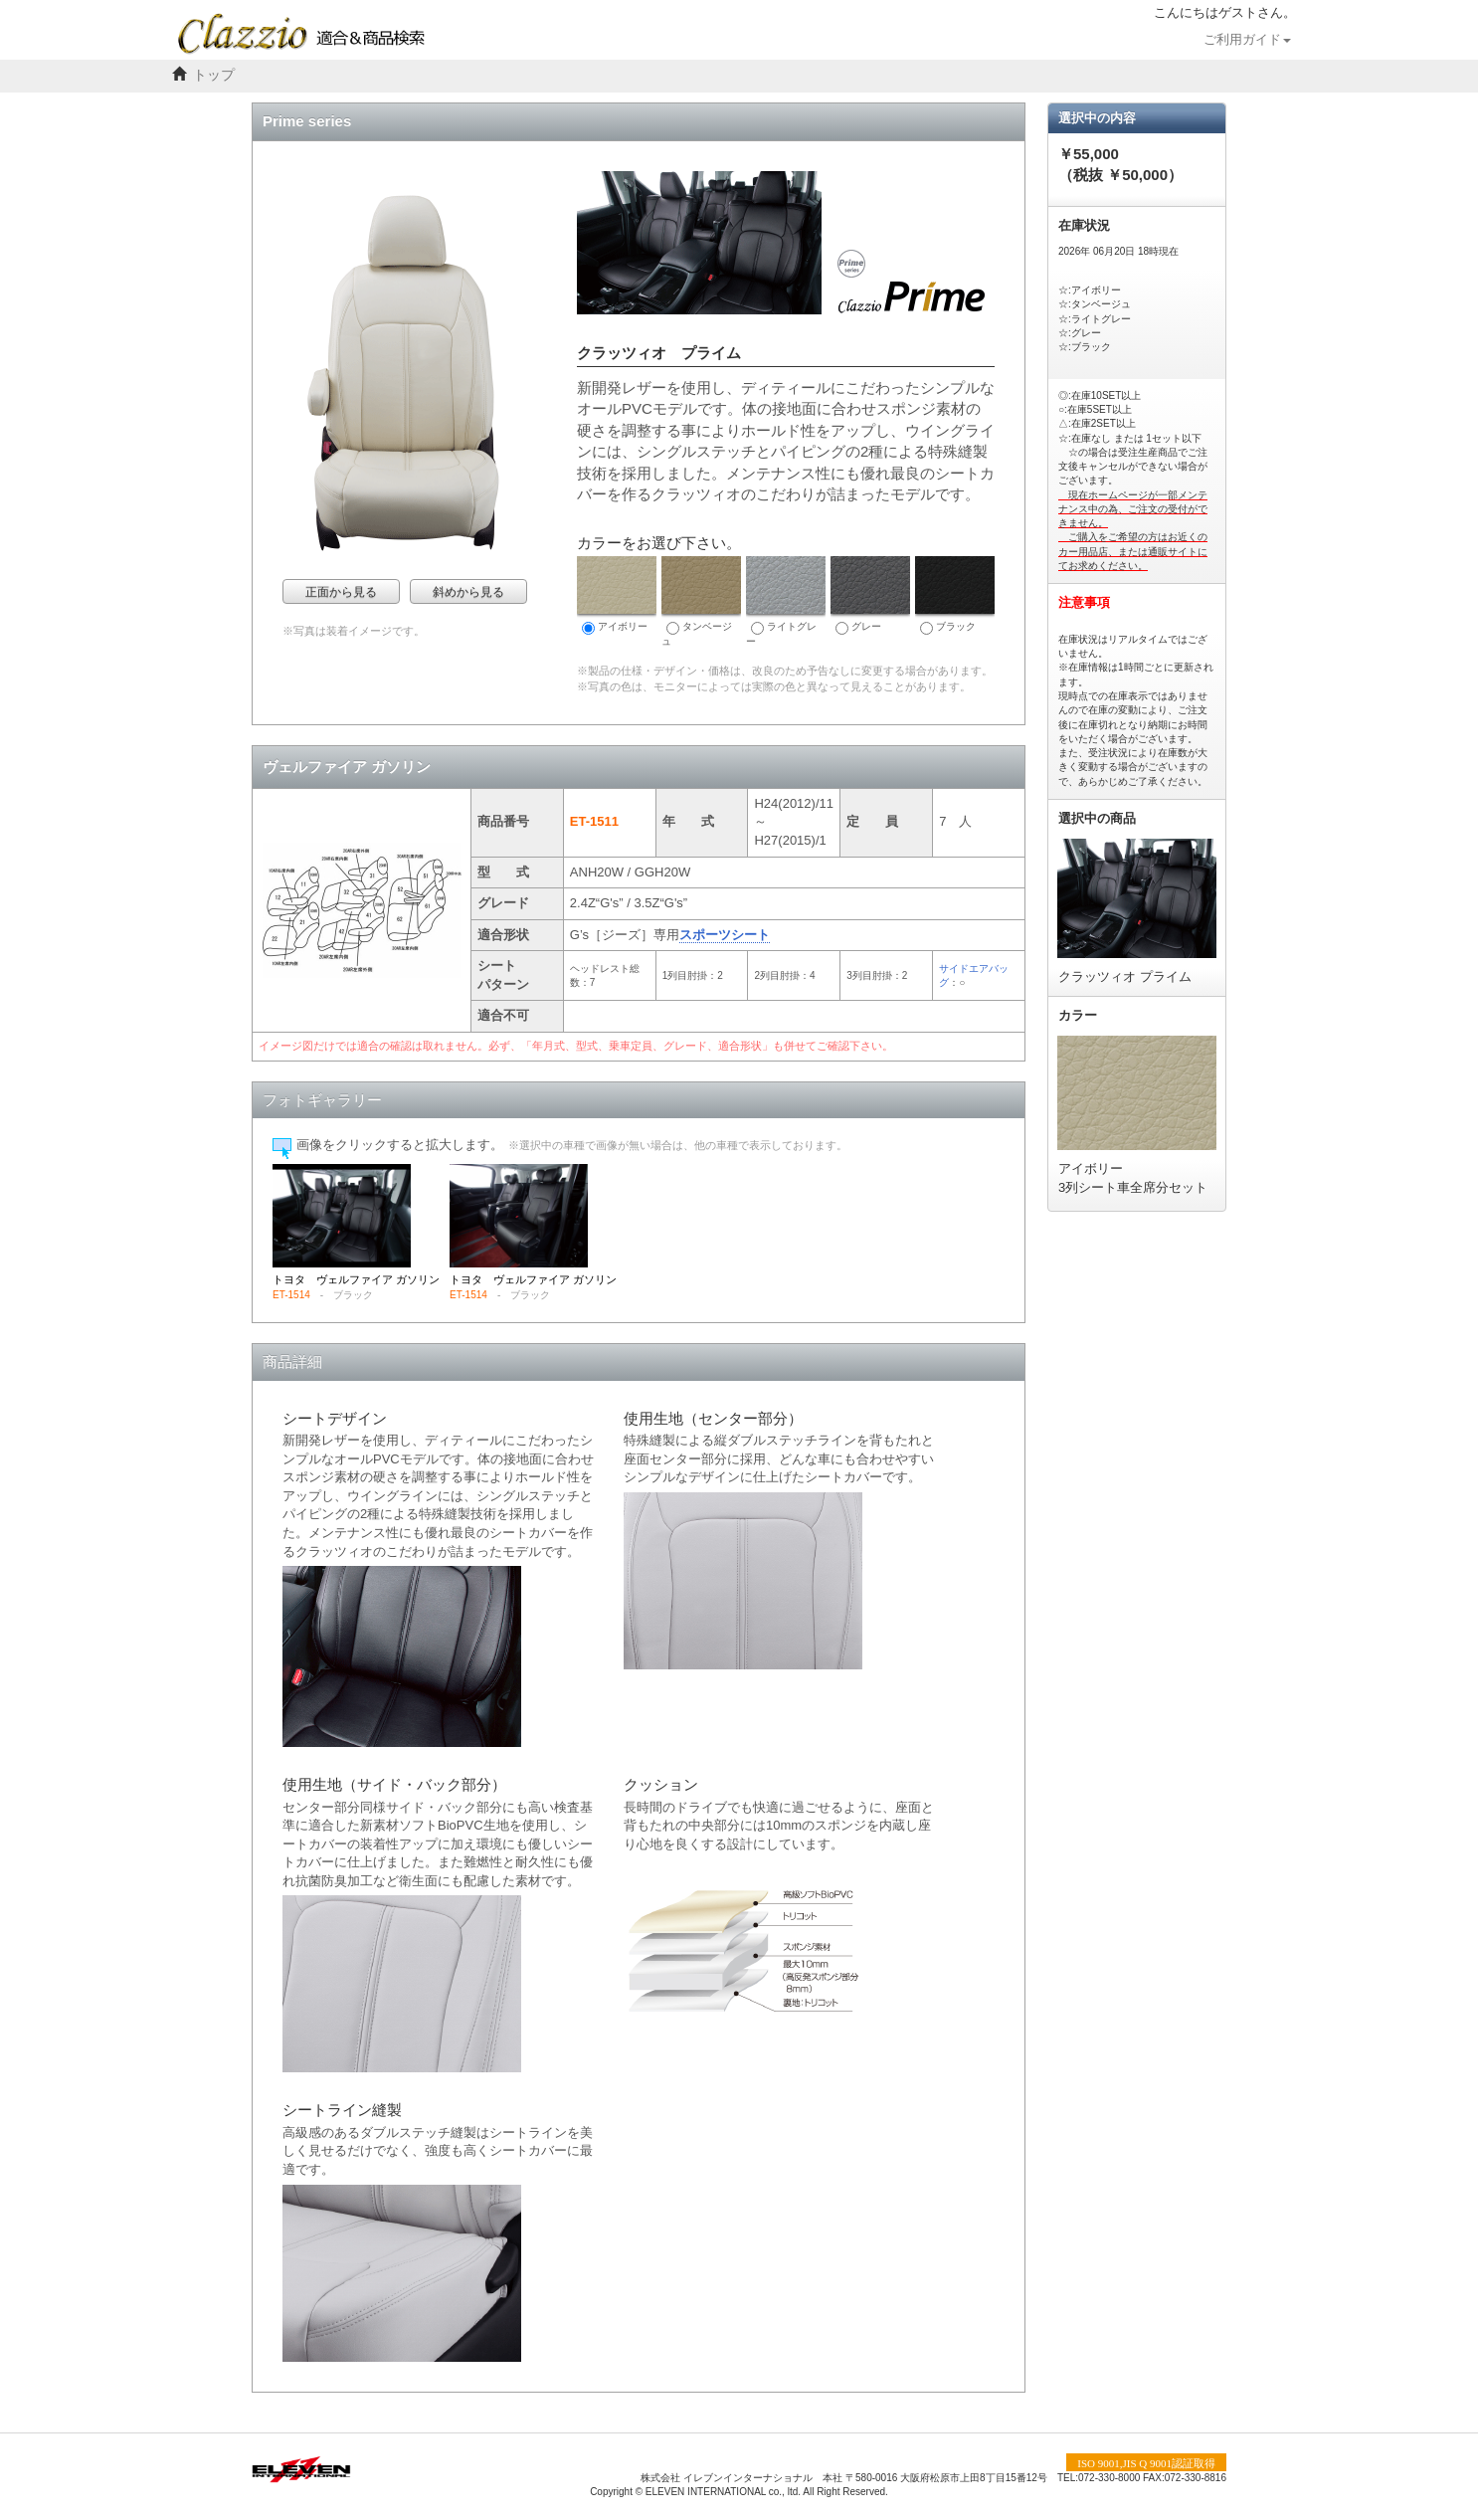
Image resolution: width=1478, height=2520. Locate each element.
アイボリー (616, 595)
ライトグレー (786, 601)
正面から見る (341, 592)
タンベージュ (701, 601)
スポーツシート (724, 934)
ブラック (955, 595)
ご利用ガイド (1247, 40)
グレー (870, 595)
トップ (214, 75)
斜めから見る (468, 592)
